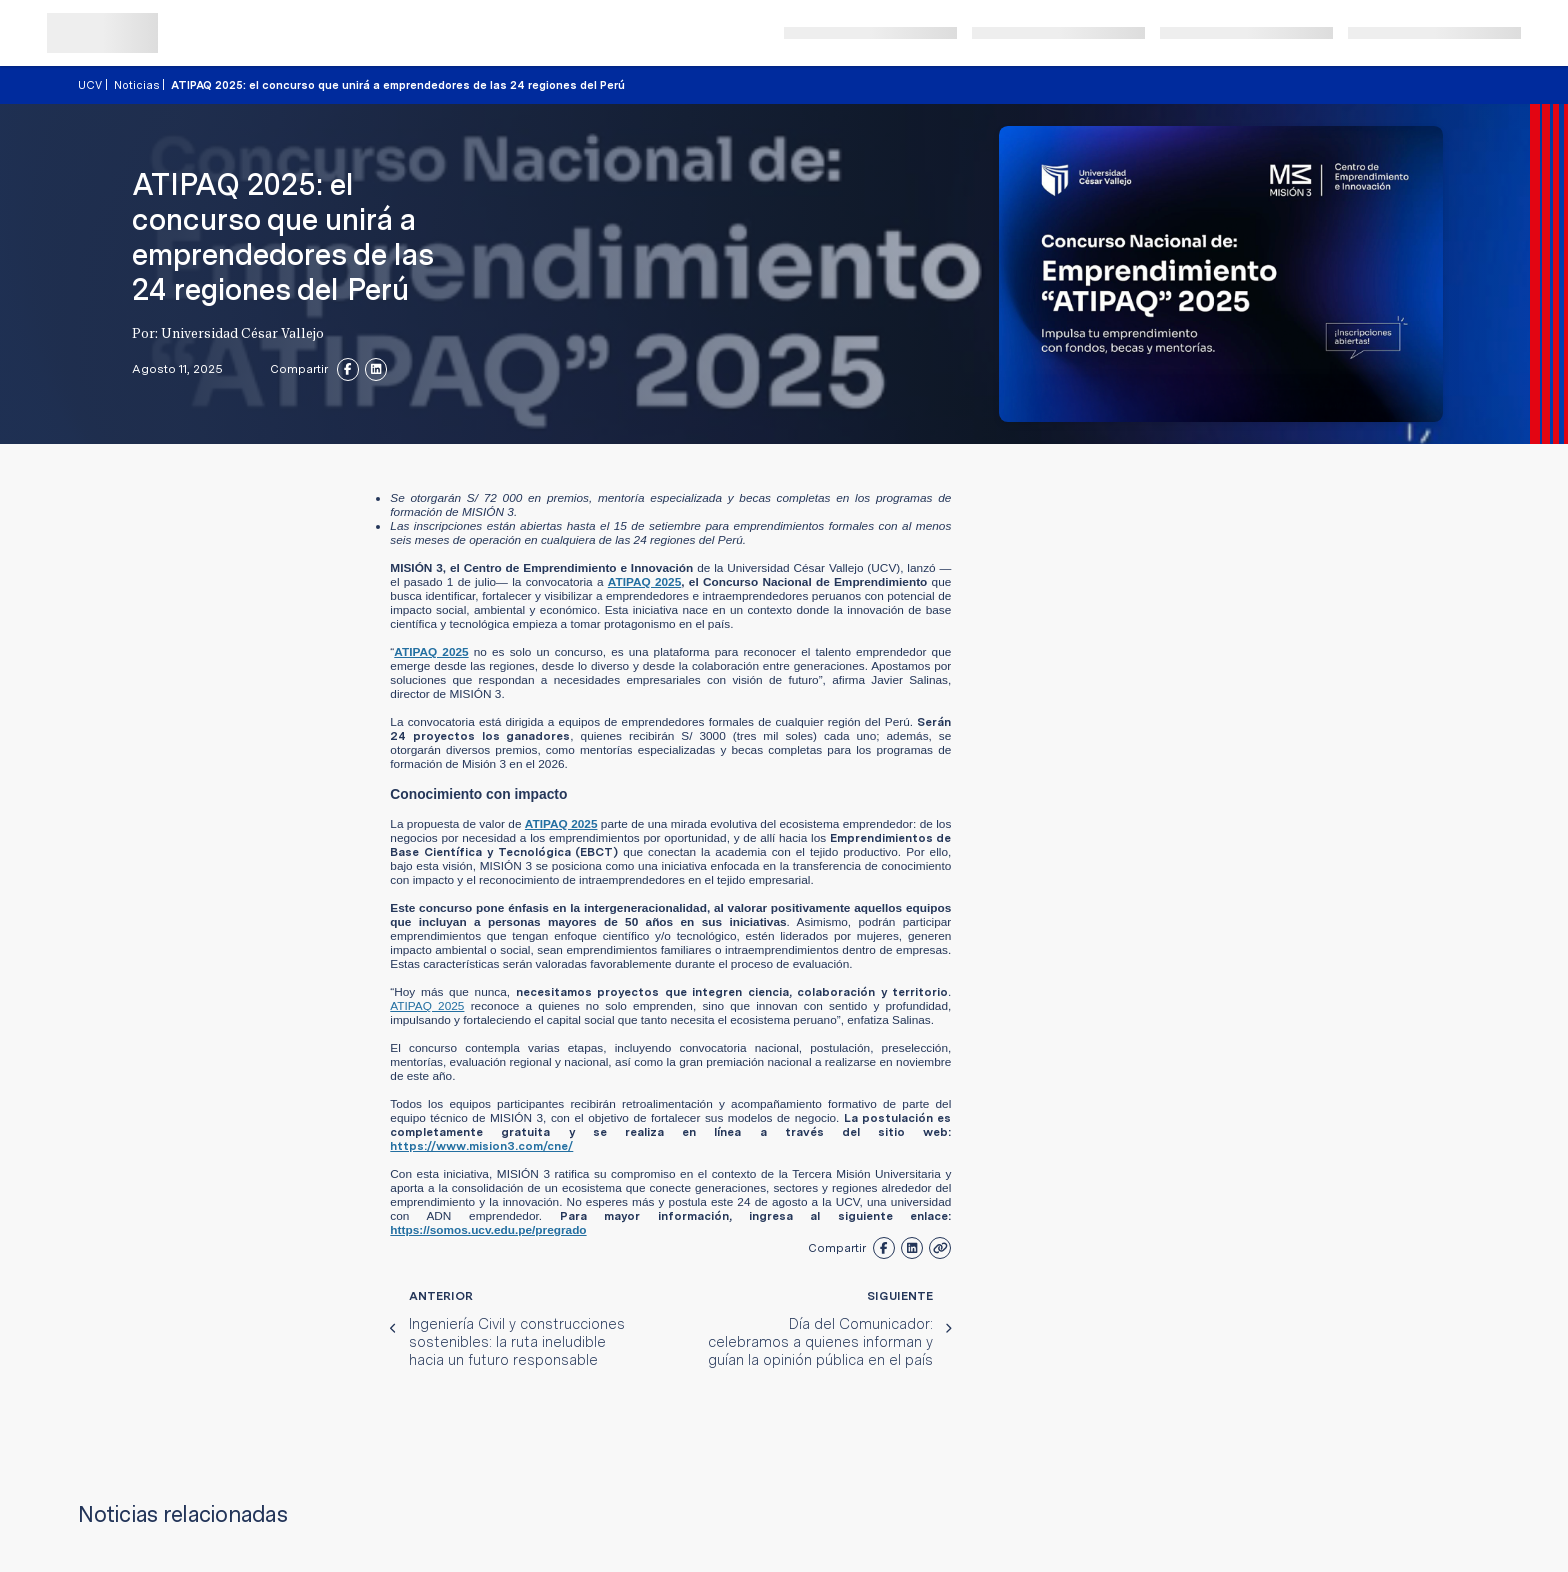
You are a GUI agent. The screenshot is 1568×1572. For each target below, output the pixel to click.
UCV (90, 85)
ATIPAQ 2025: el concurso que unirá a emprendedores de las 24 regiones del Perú (398, 85)
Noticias (136, 85)
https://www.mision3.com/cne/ (481, 1146)
